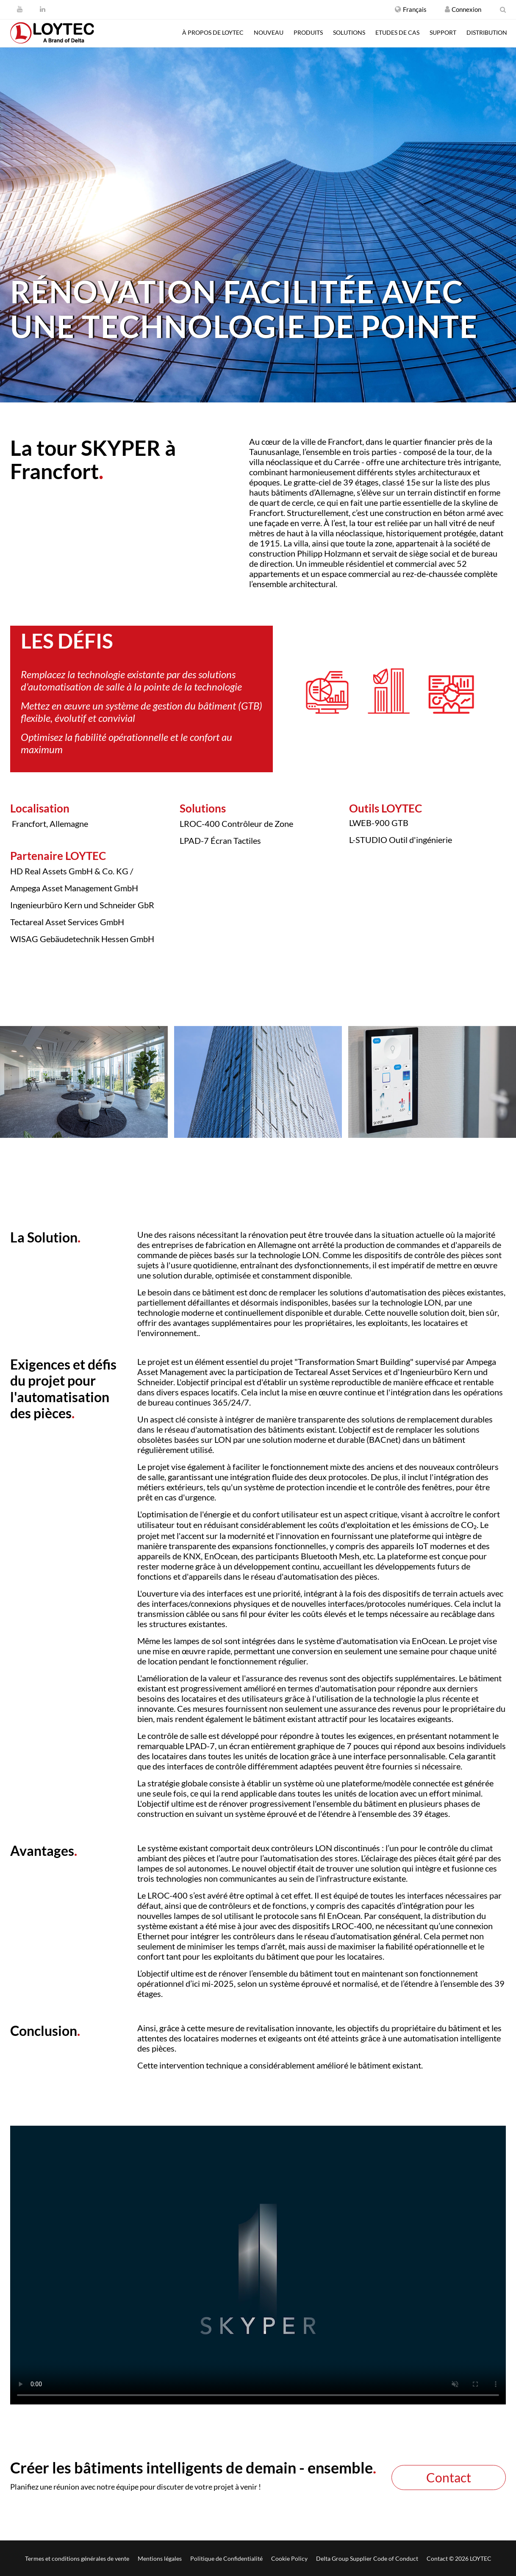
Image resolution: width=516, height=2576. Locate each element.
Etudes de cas (397, 32)
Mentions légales (160, 2558)
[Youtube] (19, 9)
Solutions (349, 32)
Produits (308, 32)
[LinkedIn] (42, 9)
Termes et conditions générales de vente (77, 2558)
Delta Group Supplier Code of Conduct (367, 2558)
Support (443, 32)
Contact (448, 2477)
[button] (411, 9)
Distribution (486, 32)
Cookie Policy (289, 2558)
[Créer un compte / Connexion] (447, 9)
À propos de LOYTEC (213, 32)
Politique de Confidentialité (226, 2558)
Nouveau (268, 32)
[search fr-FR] (503, 9)
